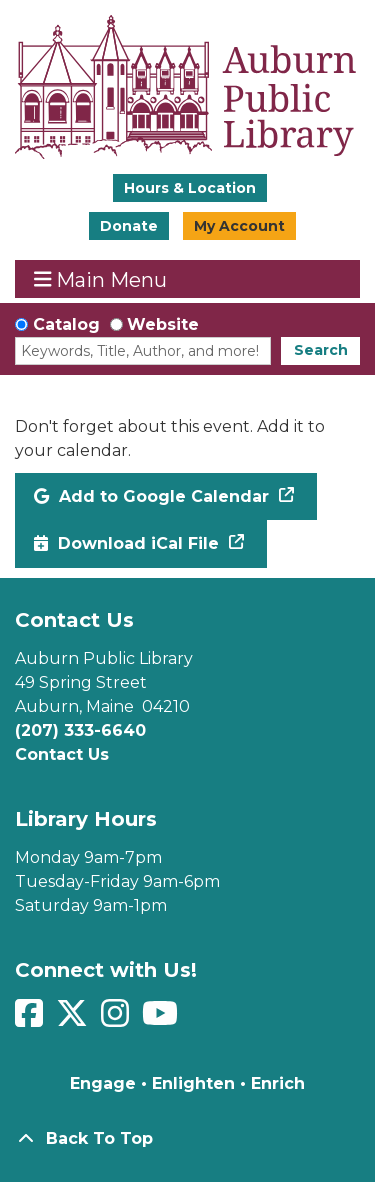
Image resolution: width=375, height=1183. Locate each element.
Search (321, 350)
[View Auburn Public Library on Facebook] (31, 1019)
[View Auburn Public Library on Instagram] (117, 1019)
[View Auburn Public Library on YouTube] (162, 1019)
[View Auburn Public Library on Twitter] (74, 1019)
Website (163, 324)
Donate (129, 226)
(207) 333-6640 (80, 730)
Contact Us (62, 754)
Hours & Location (190, 188)
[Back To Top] (187, 1139)
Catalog (66, 324)
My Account (239, 226)
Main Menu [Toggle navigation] (101, 279)
